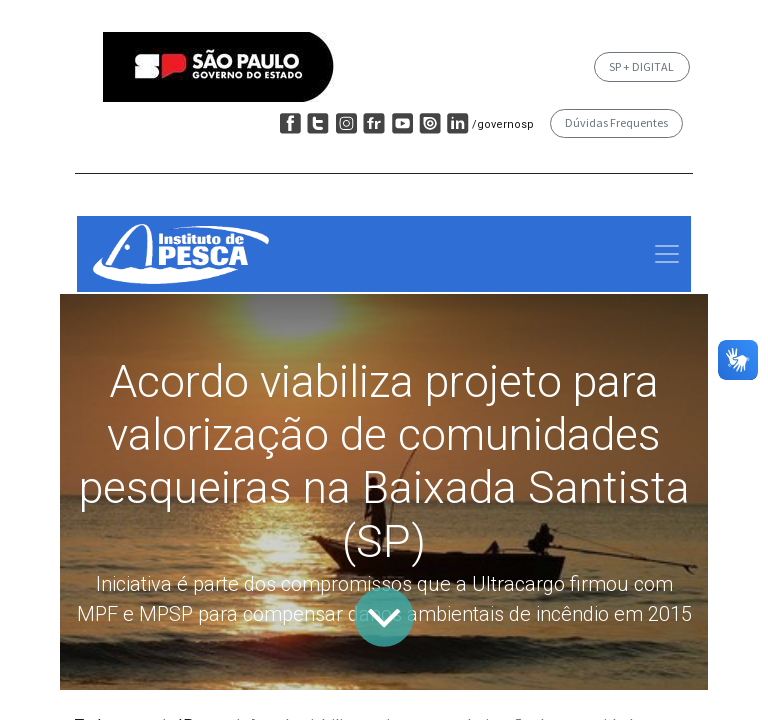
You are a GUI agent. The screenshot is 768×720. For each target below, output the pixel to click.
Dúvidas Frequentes (616, 122)
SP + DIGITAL (641, 66)
